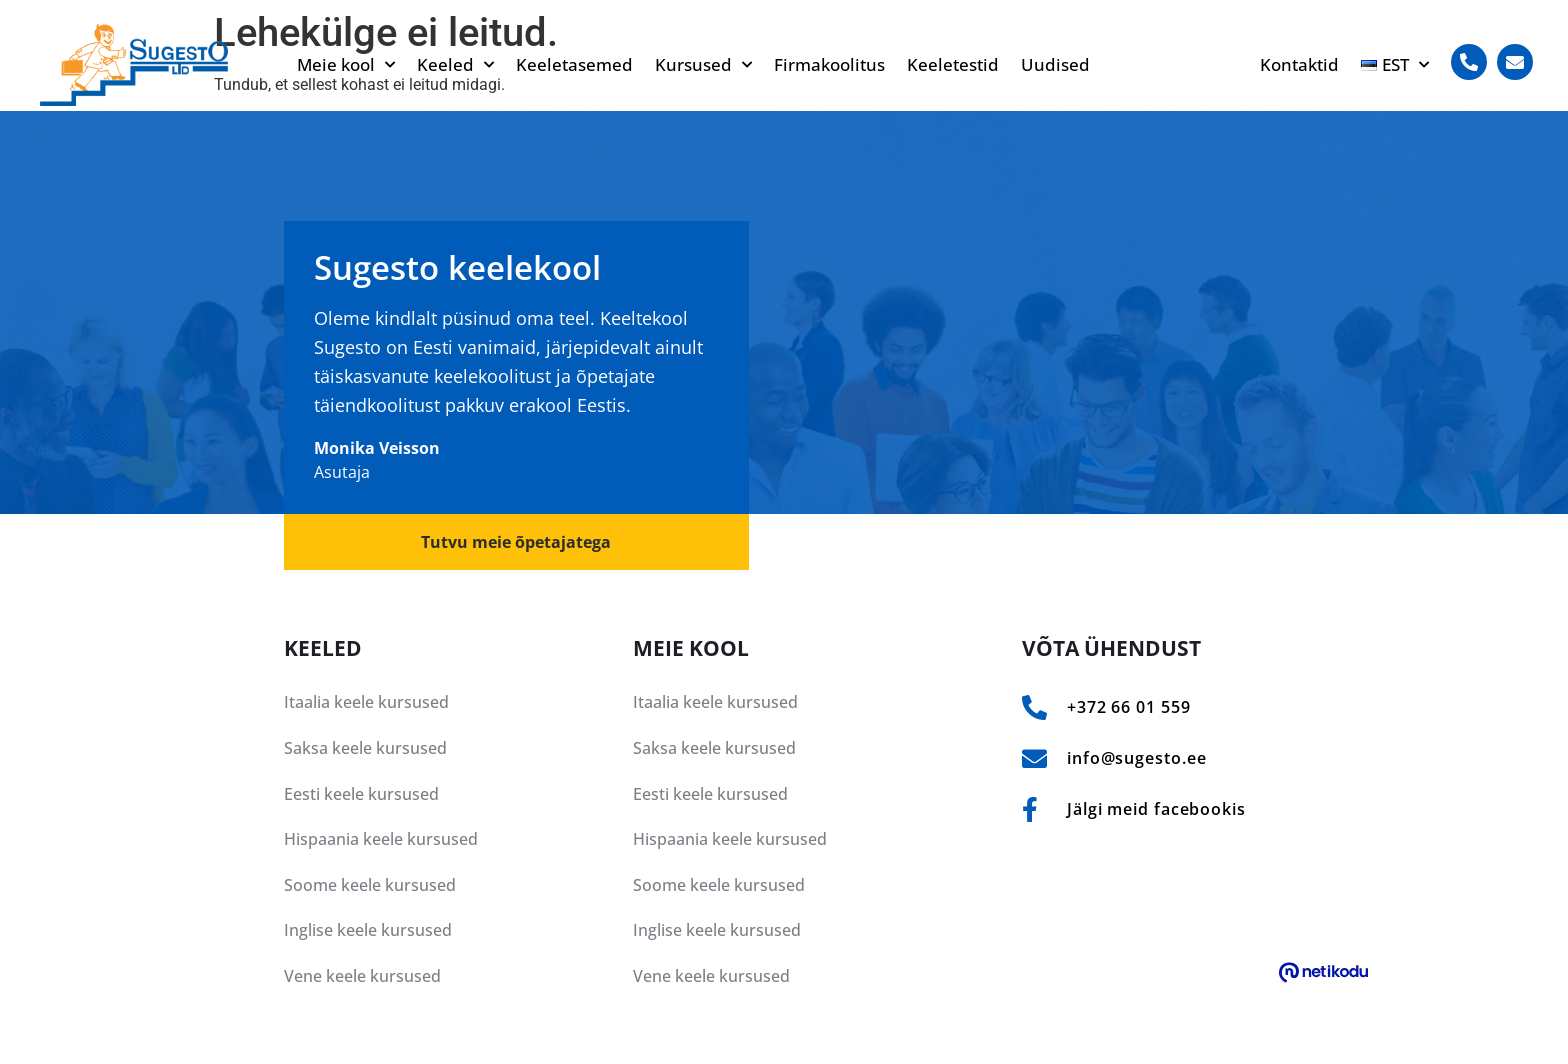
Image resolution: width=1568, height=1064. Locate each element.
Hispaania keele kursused (381, 839)
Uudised (1055, 64)
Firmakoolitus (829, 64)
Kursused (703, 65)
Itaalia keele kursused (366, 702)
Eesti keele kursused (361, 794)
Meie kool (346, 65)
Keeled (455, 65)
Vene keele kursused (362, 976)
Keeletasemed (574, 64)
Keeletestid (953, 64)
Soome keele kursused (370, 885)
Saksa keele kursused (365, 748)
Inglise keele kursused (368, 930)
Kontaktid (1299, 64)
